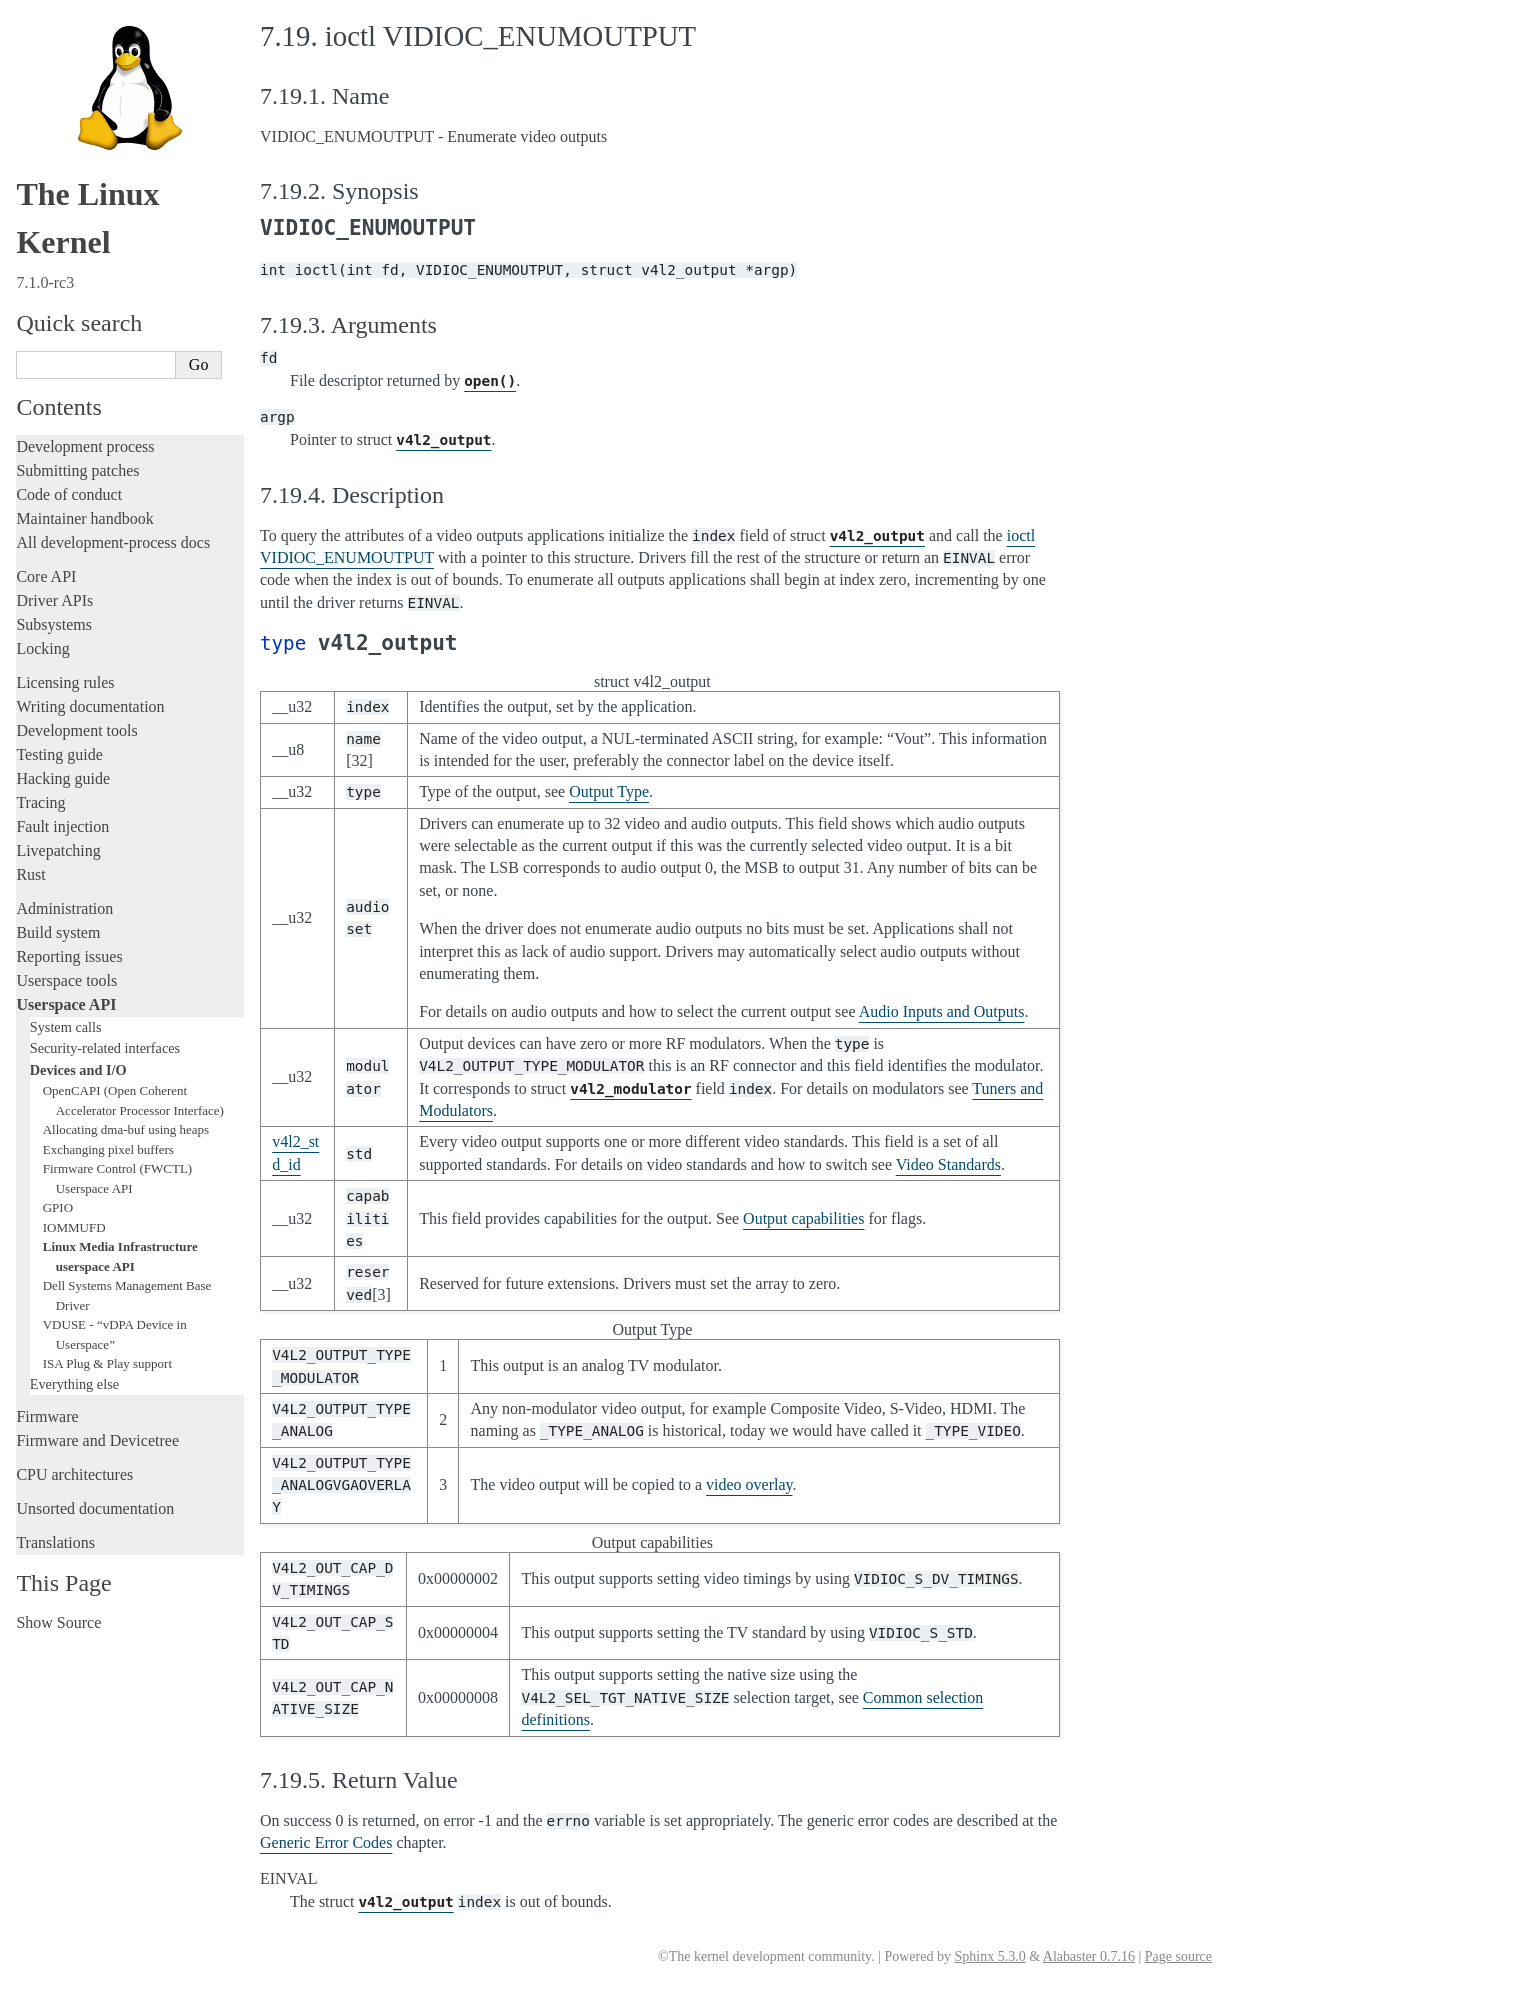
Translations (55, 1542)
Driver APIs (54, 600)
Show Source (58, 1622)
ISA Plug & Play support (107, 1363)
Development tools (76, 730)
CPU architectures (74, 1474)
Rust (30, 874)
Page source (1178, 1956)
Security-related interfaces (105, 1048)
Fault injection (62, 826)
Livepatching (58, 850)
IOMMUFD (74, 1227)
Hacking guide (63, 778)
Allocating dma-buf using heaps (126, 1129)
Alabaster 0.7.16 (1089, 1956)
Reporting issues (69, 956)
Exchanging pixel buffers (108, 1149)
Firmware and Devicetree (97, 1440)
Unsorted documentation (95, 1508)
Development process (85, 446)
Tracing (40, 802)
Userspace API (66, 1004)
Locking (42, 648)
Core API (46, 576)
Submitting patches (77, 470)
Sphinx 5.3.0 (989, 1956)
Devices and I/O (78, 1070)
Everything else (74, 1384)
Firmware (47, 1416)
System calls (66, 1027)
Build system (58, 932)
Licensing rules (65, 682)
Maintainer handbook (84, 518)
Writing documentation (90, 706)
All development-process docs (113, 542)
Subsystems (54, 624)
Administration (64, 908)
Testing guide (59, 754)
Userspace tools (66, 980)
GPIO (58, 1207)
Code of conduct (69, 494)
